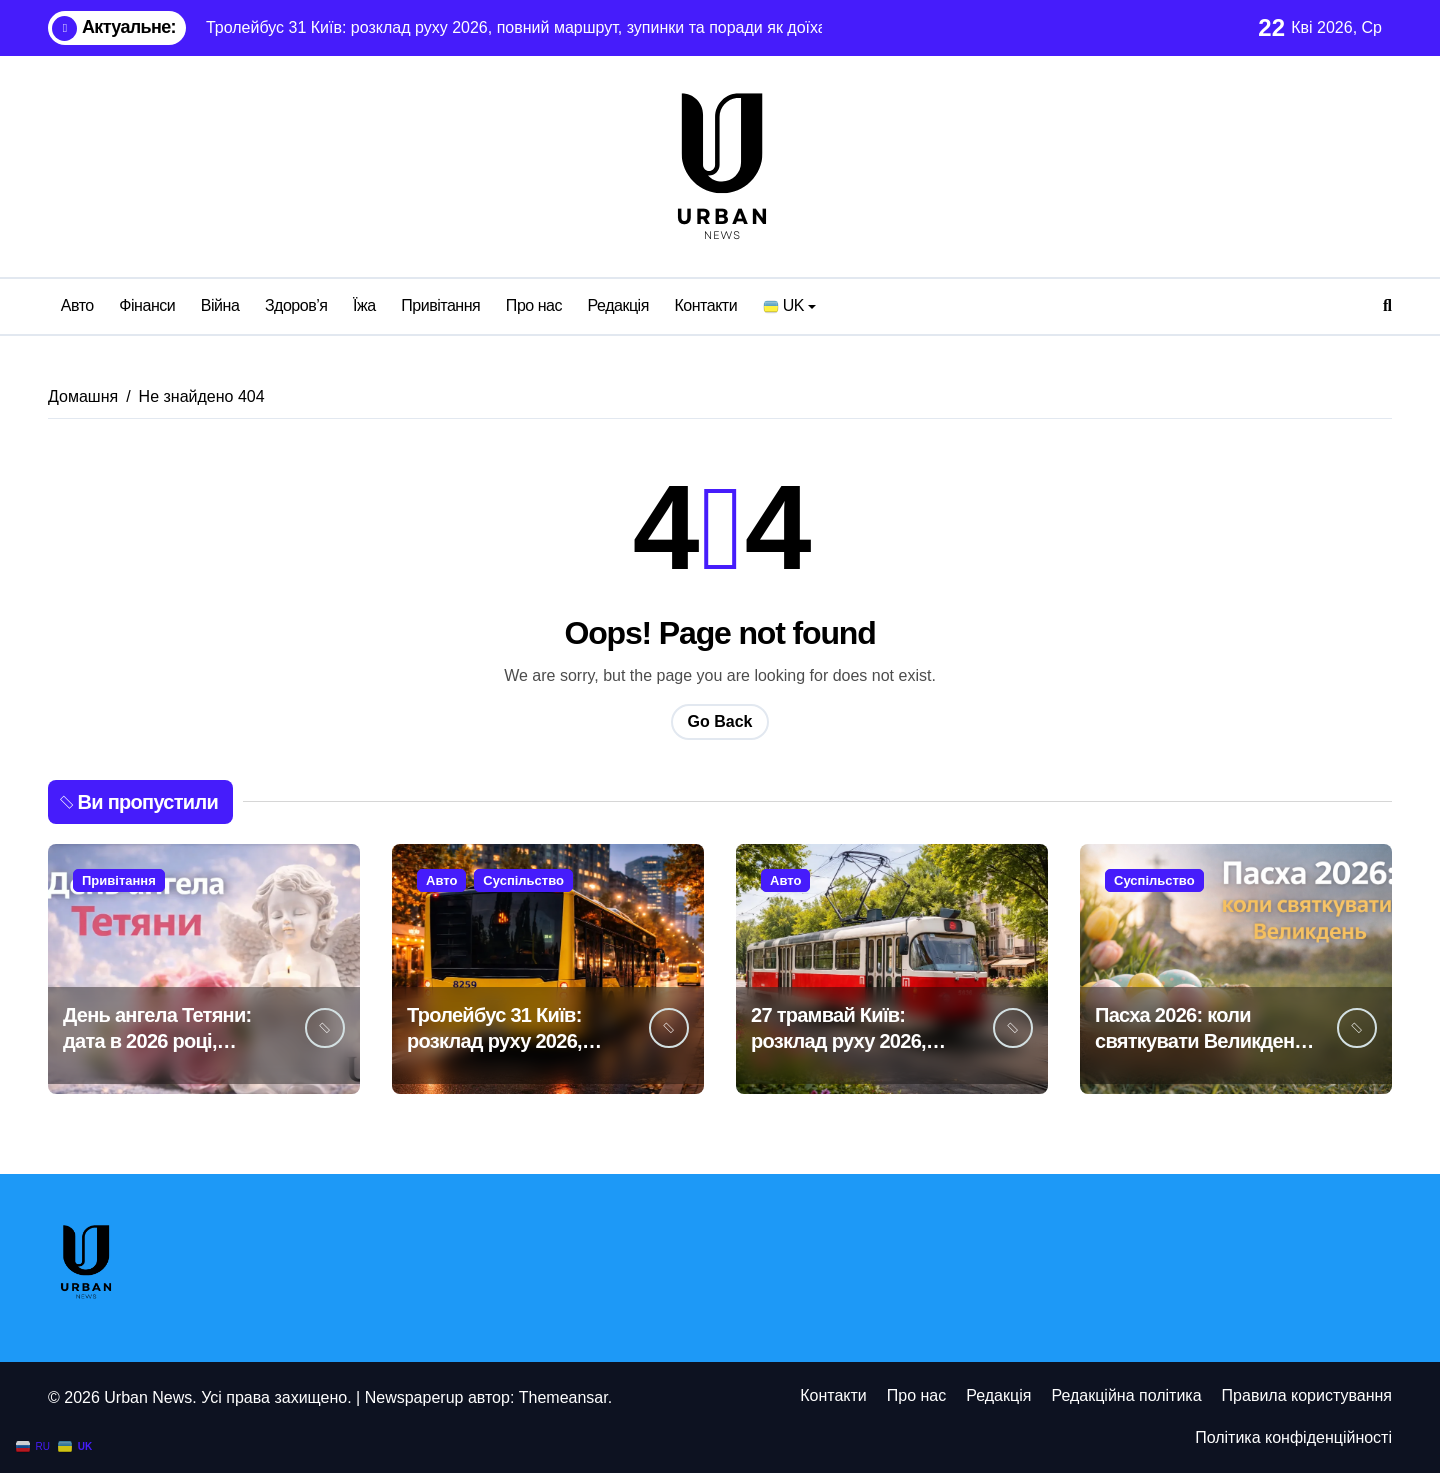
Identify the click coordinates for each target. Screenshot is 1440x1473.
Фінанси (147, 305)
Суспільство (523, 880)
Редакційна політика (1126, 1395)
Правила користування (1307, 1395)
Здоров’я (296, 305)
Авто (77, 305)
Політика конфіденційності (1293, 1437)
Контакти (705, 305)
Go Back (720, 721)
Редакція (618, 305)
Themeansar (563, 1397)
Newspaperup (414, 1397)
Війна (220, 305)
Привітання (440, 305)
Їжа (364, 305)
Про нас (534, 305)
